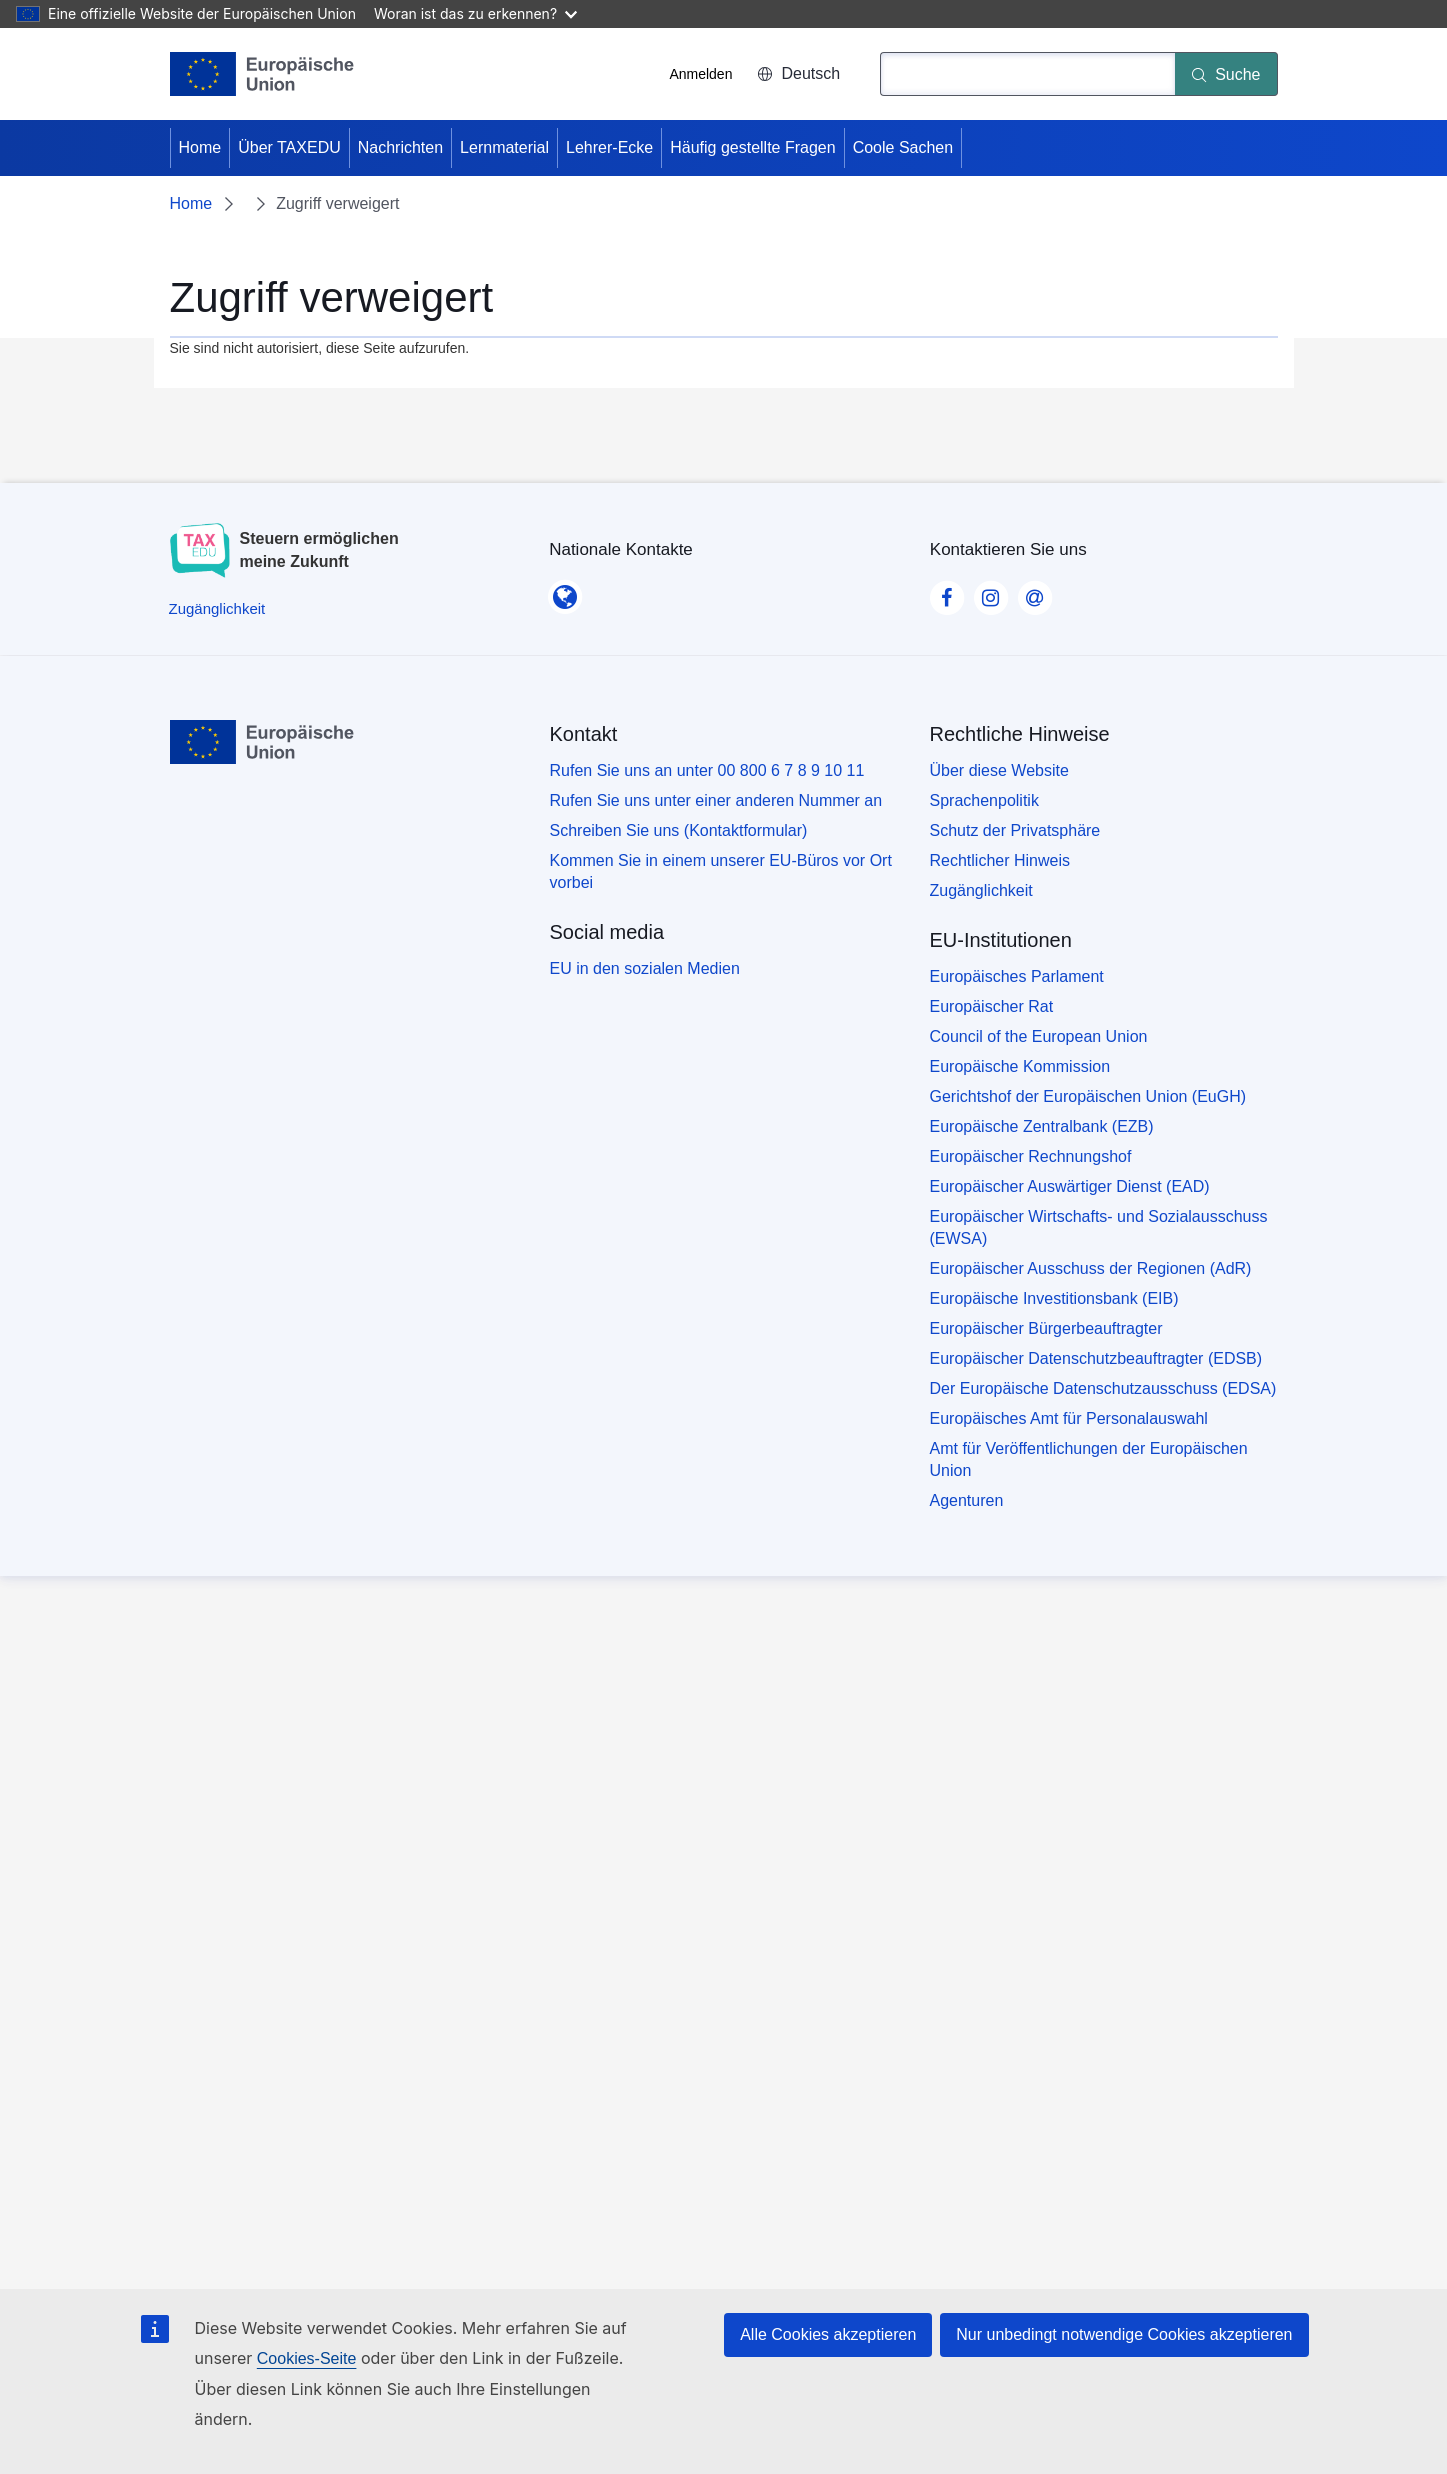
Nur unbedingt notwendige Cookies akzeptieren (1124, 2334)
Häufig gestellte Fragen (752, 147)
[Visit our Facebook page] (947, 592)
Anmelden (700, 74)
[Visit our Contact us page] (1035, 592)
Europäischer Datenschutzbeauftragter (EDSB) (1096, 1358)
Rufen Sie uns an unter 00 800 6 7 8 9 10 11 (707, 770)
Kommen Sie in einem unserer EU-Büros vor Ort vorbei (721, 871)
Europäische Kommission (1020, 1066)
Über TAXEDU (289, 147)
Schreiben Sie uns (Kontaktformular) (679, 830)
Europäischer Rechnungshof (1031, 1156)
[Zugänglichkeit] (217, 608)
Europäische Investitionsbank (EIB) (1054, 1298)
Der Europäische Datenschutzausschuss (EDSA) (1103, 1388)
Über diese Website (999, 770)
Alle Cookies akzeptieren (828, 2334)
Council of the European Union (1039, 1036)
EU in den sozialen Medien (645, 968)
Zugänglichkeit (981, 890)
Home (200, 147)
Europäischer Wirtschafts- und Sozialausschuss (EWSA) (1099, 1227)
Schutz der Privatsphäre (1015, 830)
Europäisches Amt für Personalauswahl (1069, 1418)
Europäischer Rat (992, 1006)
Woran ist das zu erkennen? (475, 13)
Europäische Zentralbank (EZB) (1042, 1126)
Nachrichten (400, 147)
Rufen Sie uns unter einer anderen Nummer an (716, 800)
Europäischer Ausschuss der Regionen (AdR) (1091, 1268)
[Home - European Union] (262, 74)
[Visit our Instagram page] (991, 592)
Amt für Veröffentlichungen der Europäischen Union (1089, 1459)
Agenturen (967, 1500)
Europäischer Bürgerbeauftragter (1046, 1328)
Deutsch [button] (798, 73)
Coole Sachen (903, 147)
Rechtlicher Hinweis (1000, 860)
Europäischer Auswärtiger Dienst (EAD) (1070, 1186)
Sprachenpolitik (984, 800)
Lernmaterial (504, 147)
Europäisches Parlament (1017, 976)
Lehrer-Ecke (609, 147)
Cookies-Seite (307, 2358)
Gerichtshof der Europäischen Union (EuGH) (1088, 1096)
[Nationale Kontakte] (565, 591)
